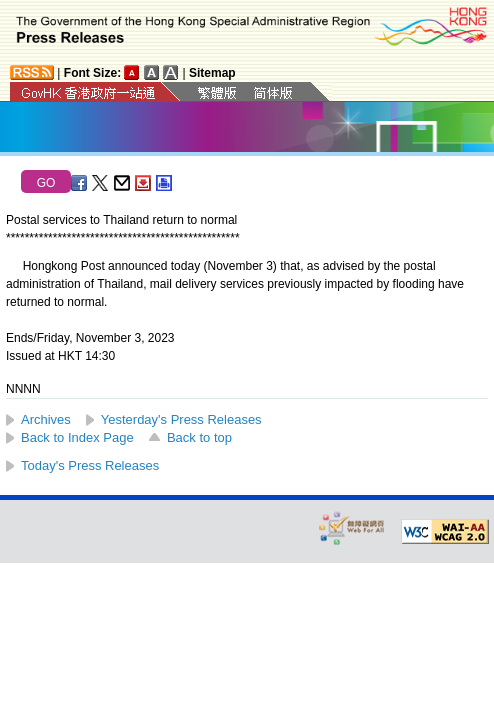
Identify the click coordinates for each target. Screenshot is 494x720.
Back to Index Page (77, 437)
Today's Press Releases (90, 465)
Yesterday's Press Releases (181, 419)
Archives (46, 419)
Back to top (199, 437)
